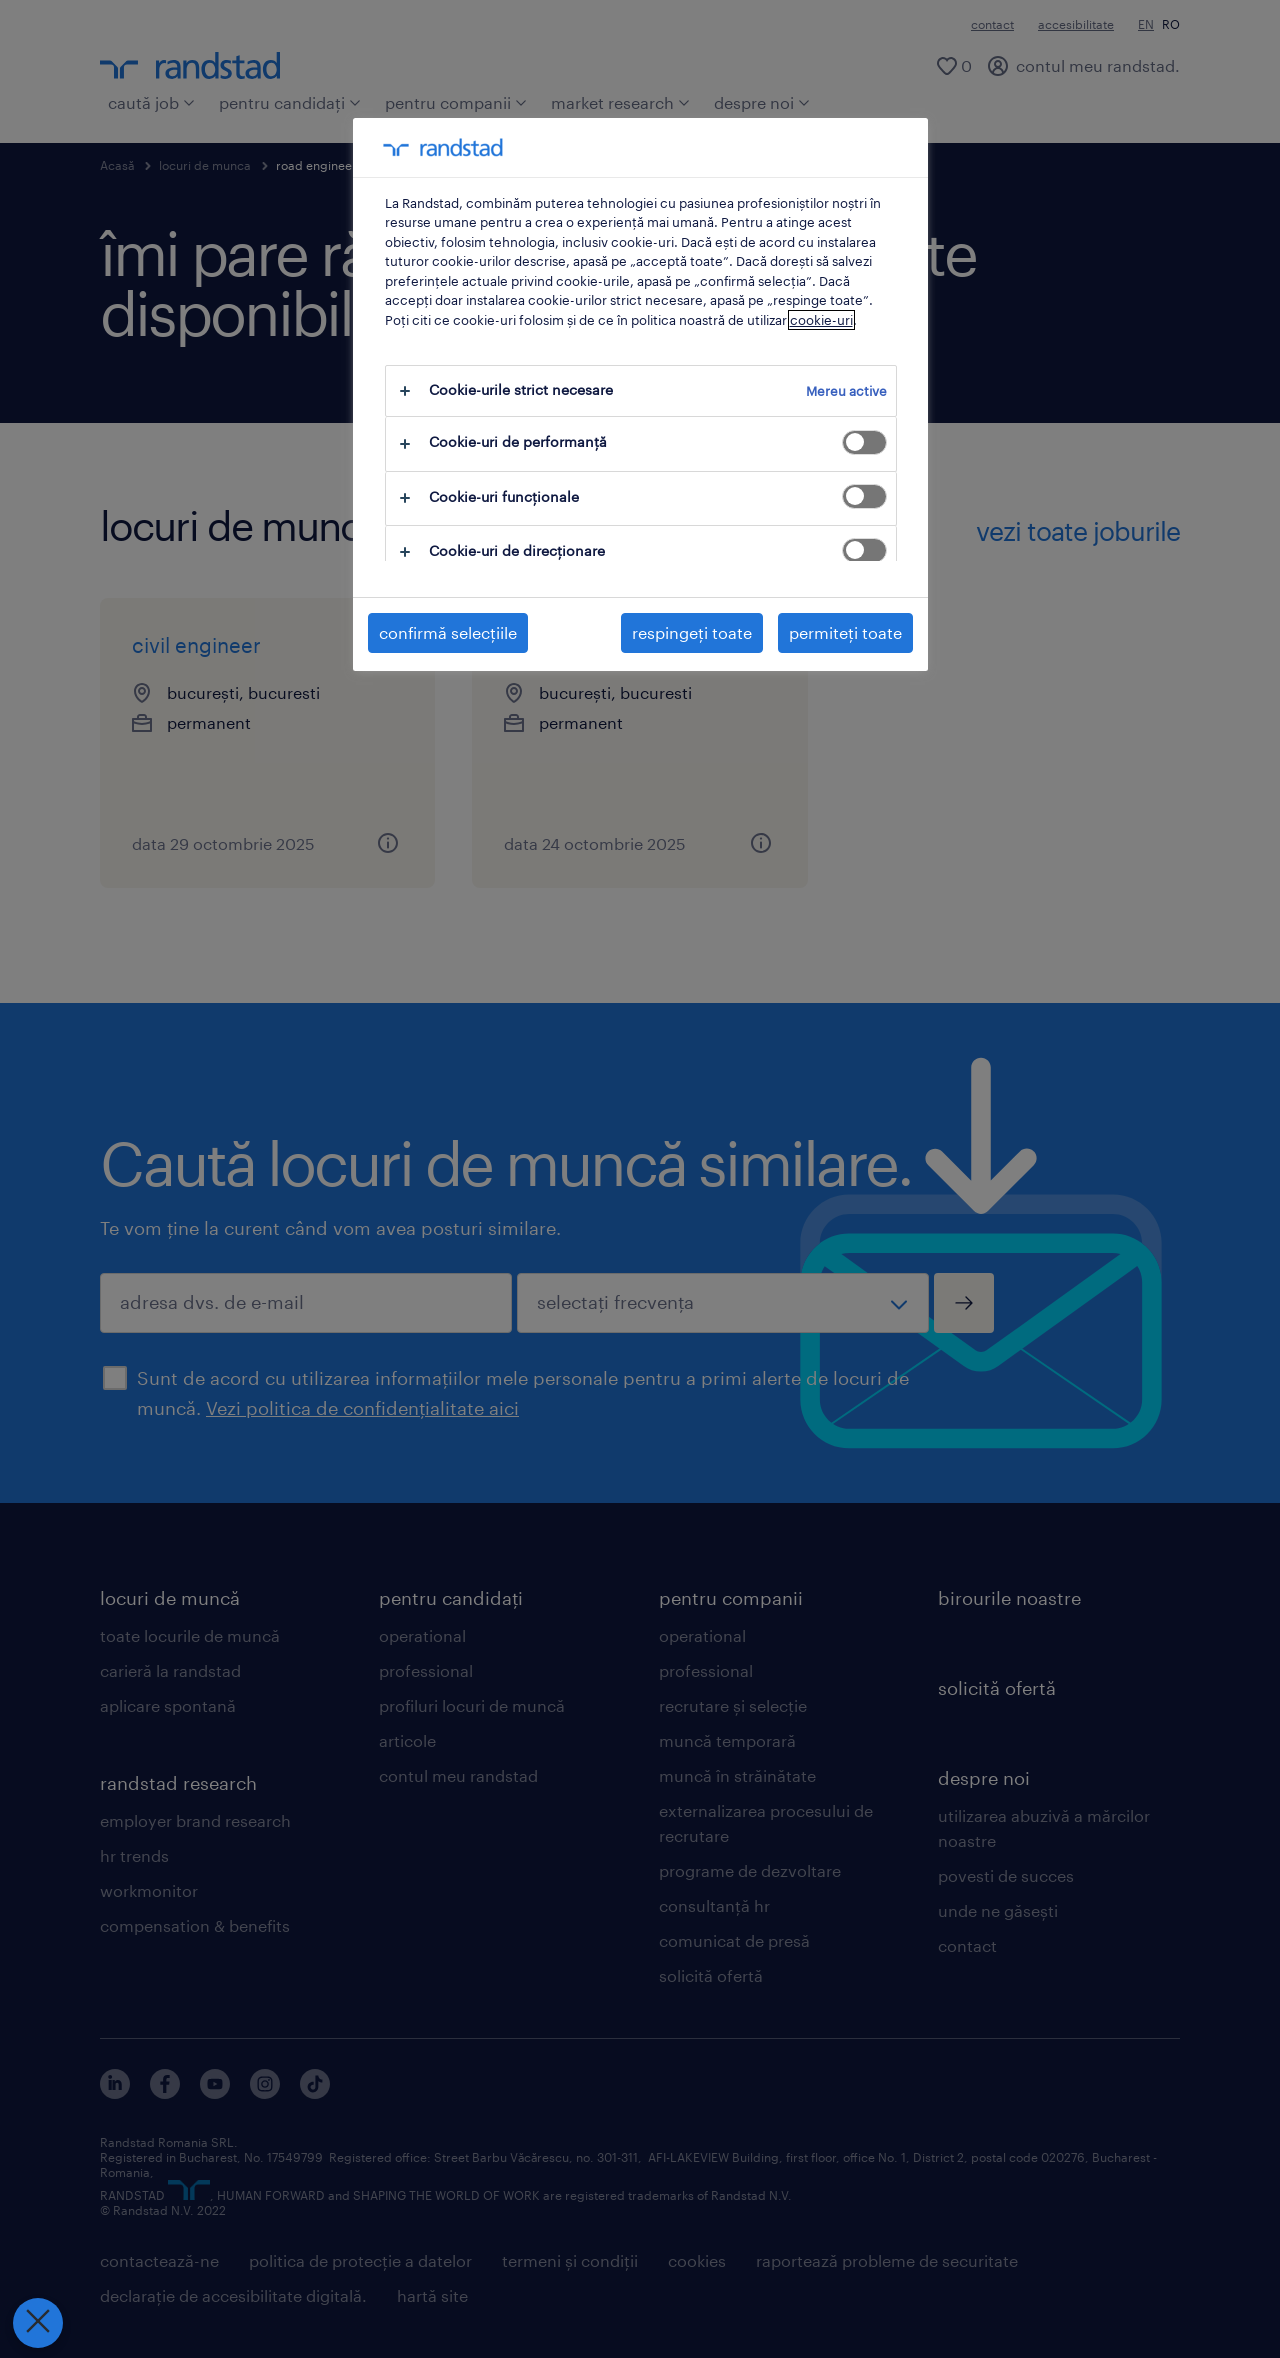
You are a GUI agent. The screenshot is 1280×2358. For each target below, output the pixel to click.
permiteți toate (845, 632)
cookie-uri (821, 320)
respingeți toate (692, 632)
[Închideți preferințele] (37, 2323)
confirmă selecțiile (448, 632)
